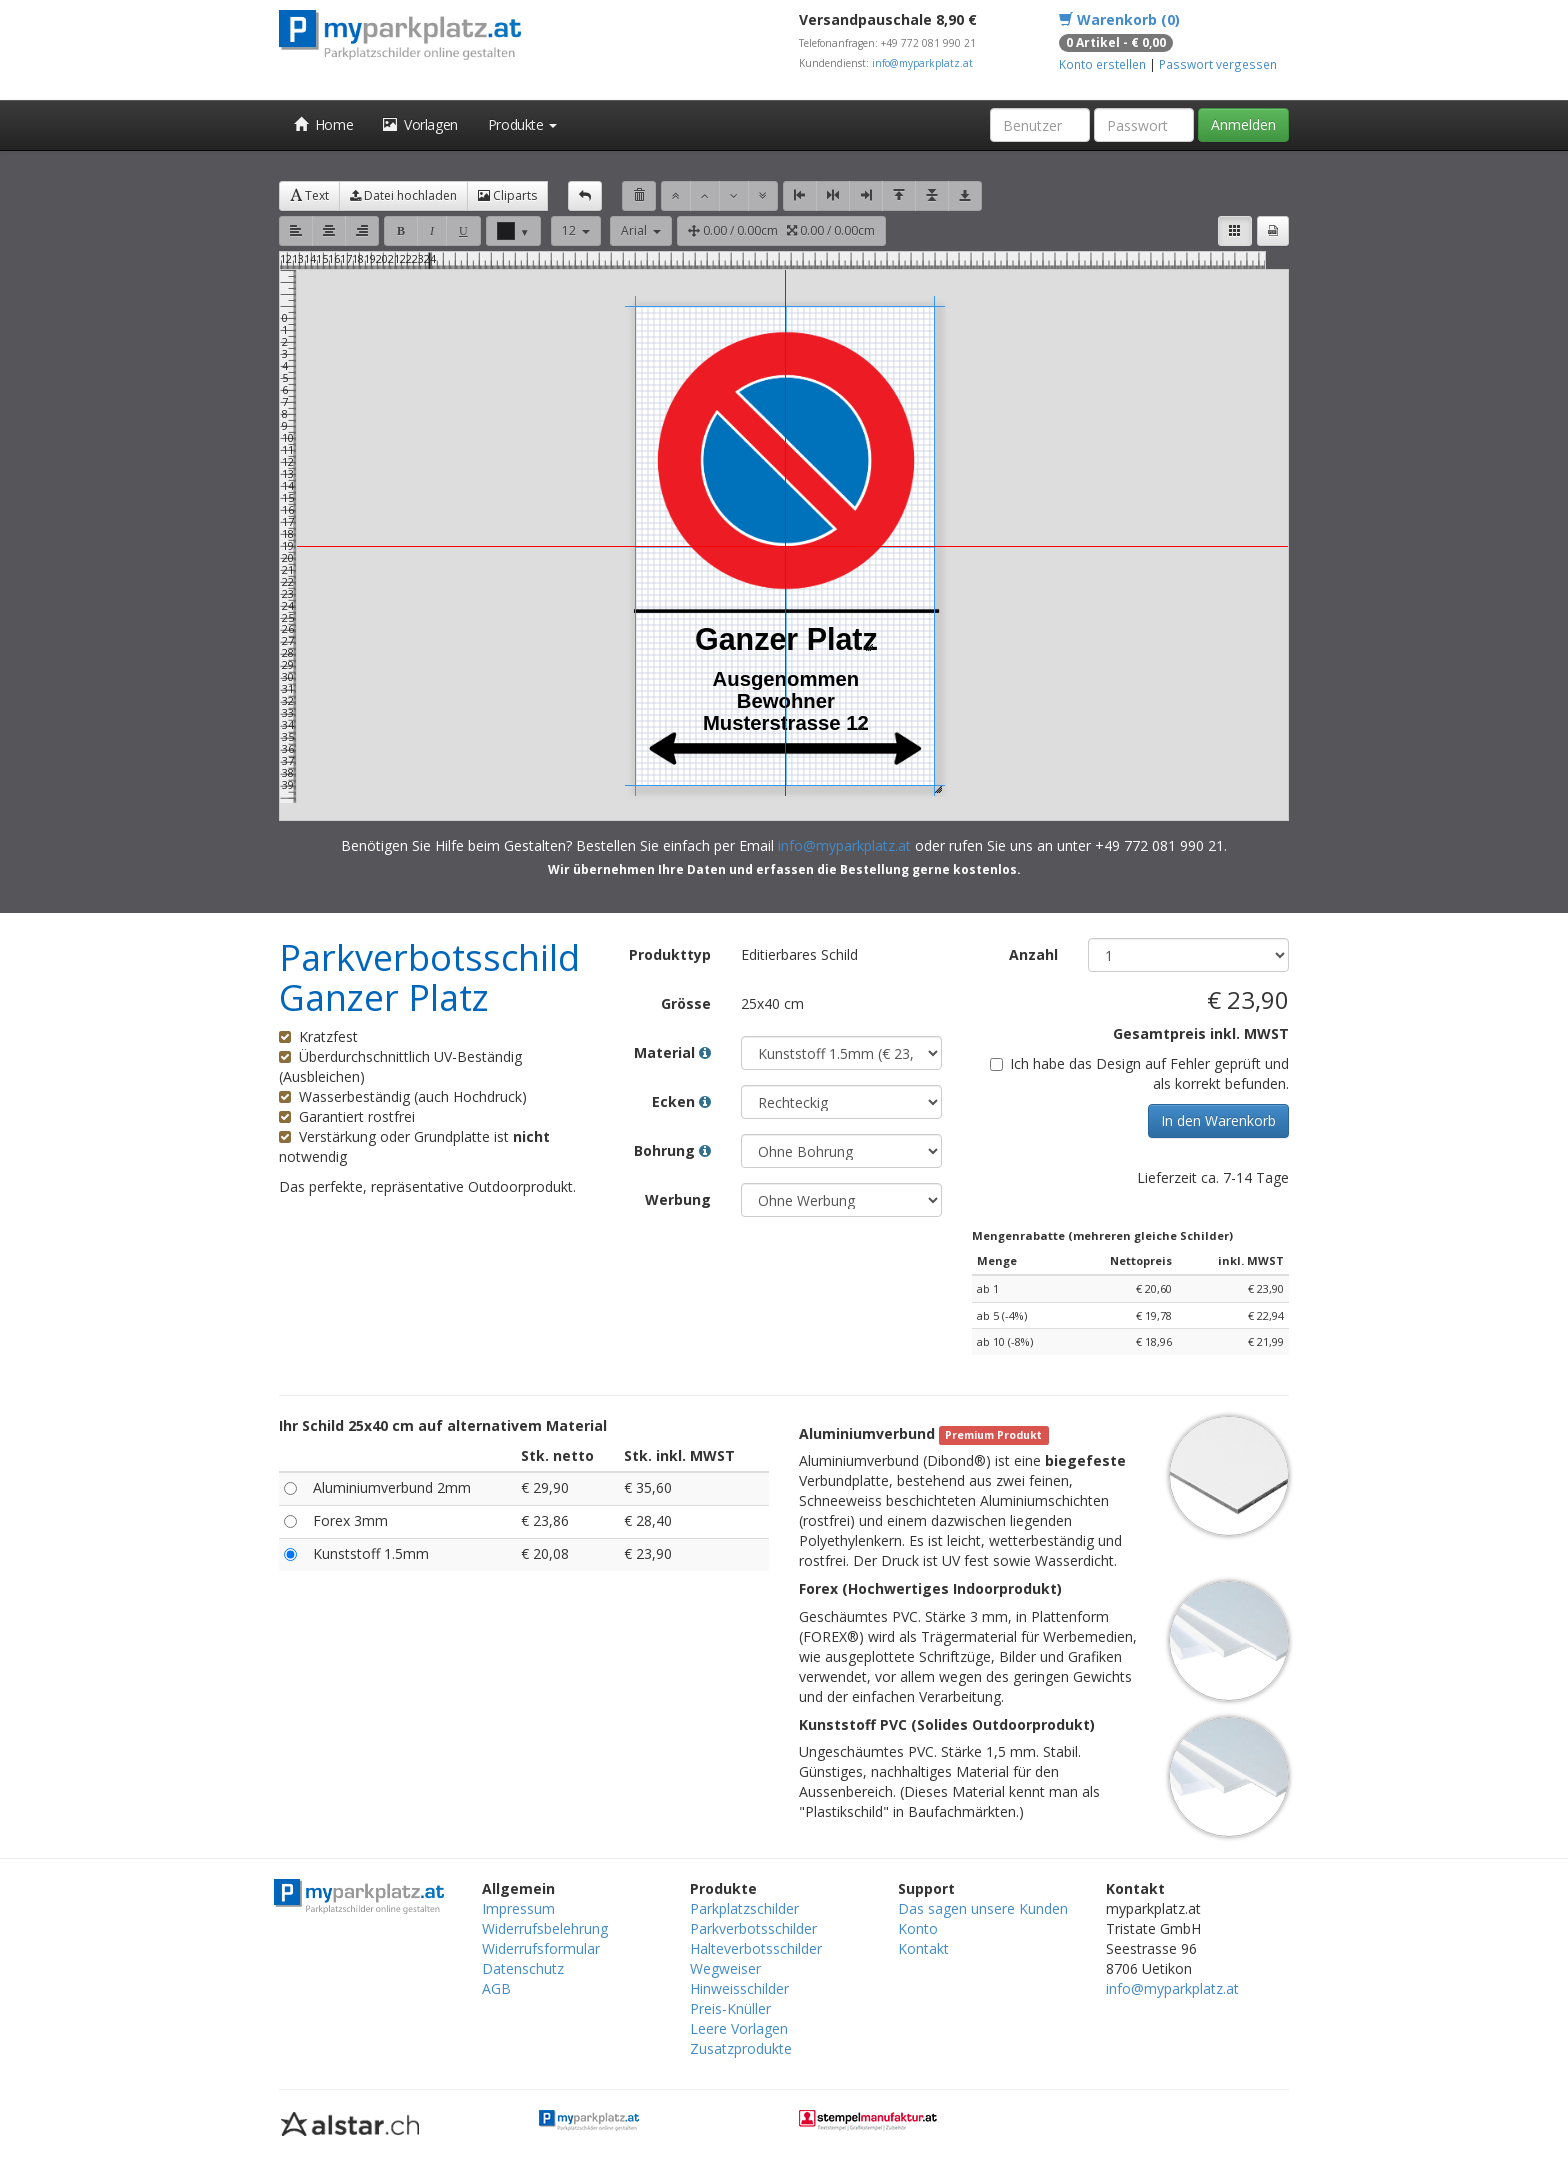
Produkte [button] (522, 124)
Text (309, 195)
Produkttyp (670, 954)
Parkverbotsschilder (753, 1928)
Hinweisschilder (739, 1988)
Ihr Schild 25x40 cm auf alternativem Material (443, 1425)
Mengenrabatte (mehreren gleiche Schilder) (1102, 1235)
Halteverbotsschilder (756, 1948)
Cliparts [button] (507, 195)
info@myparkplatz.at (922, 63)
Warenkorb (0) (1119, 19)
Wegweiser (725, 1968)
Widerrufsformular (541, 1948)
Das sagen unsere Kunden (983, 1908)
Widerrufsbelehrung (545, 1928)
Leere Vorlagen (739, 2028)
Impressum (518, 1908)
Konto (918, 1928)
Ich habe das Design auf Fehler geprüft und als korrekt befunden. (1139, 1073)
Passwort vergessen (1218, 64)
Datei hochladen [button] (403, 195)
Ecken (681, 1101)
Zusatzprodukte (741, 2048)
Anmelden (1243, 124)
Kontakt (923, 1948)
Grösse (686, 1003)
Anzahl (1033, 954)
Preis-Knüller (730, 2008)
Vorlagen (420, 124)
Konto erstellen (1102, 64)
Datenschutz (523, 1968)
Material (672, 1052)
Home (323, 124)
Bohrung (672, 1150)
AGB (496, 1988)
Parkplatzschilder (744, 1908)
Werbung (678, 1199)
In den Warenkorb (1218, 1120)
